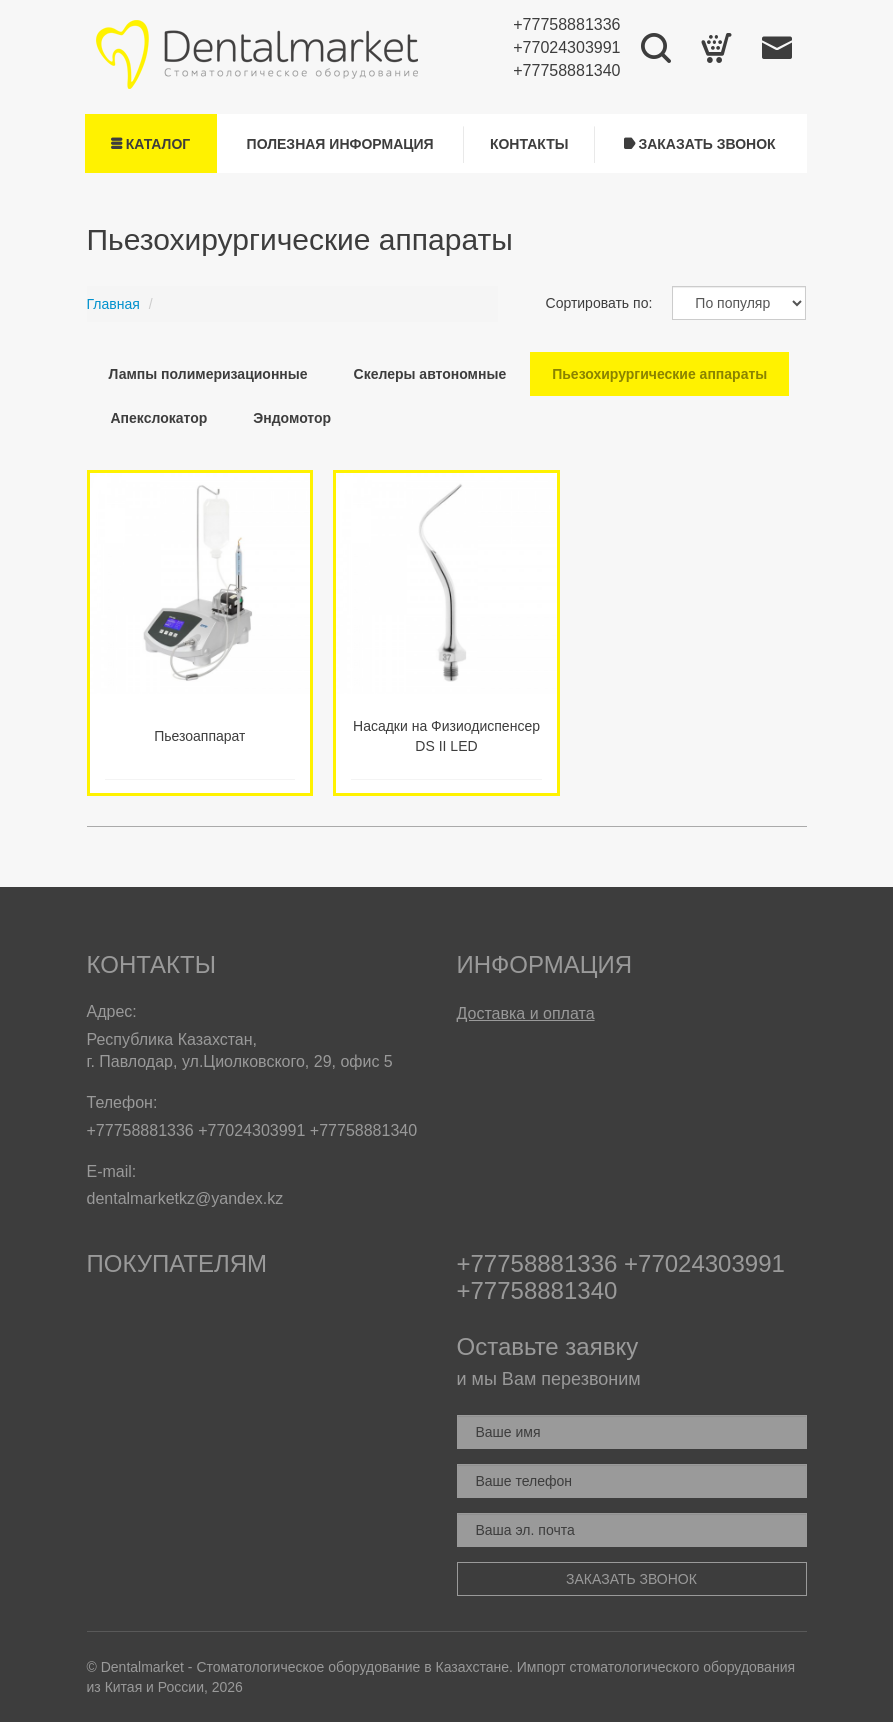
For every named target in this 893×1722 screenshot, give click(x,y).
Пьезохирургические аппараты (659, 374)
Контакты (529, 144)
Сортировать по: (599, 303)
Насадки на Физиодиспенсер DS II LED (446, 736)
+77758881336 (566, 24)
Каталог (150, 144)
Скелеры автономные (430, 374)
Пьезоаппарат (199, 736)
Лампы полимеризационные (208, 374)
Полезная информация (340, 144)
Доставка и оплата (526, 1013)
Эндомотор (292, 418)
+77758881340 (566, 70)
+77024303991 (566, 47)
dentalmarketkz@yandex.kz (185, 1198)
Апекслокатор (159, 418)
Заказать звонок (700, 144)
